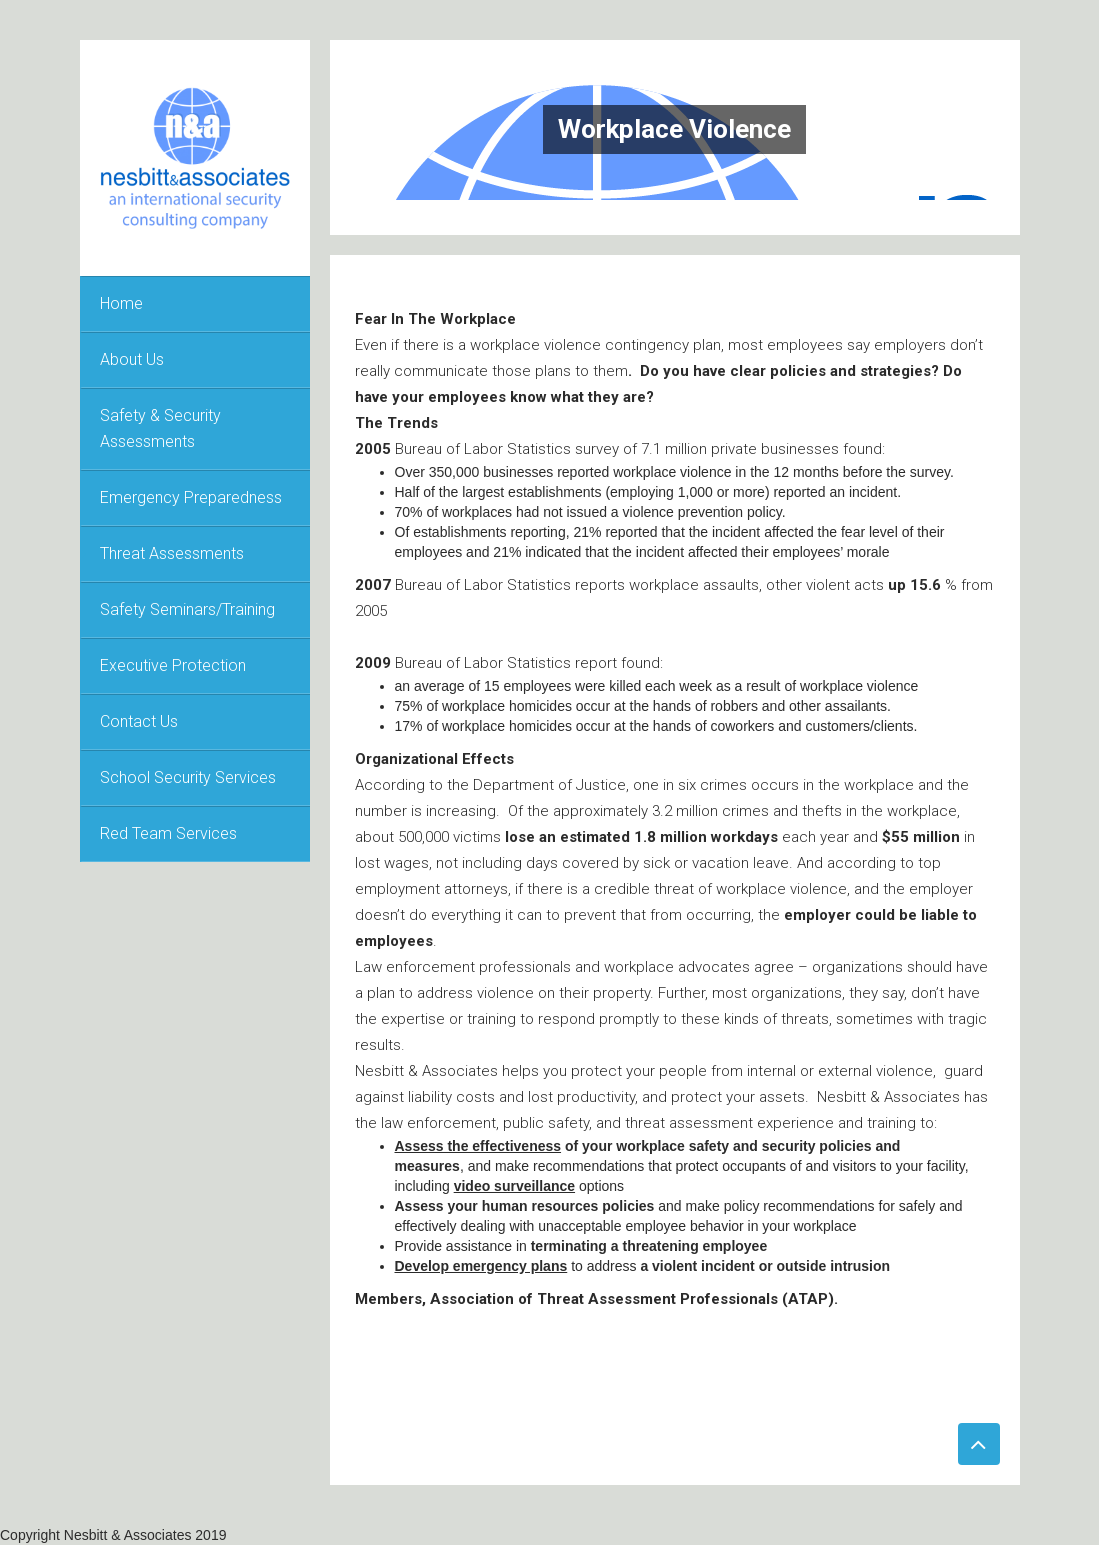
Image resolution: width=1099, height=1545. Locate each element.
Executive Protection (173, 665)
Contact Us (139, 721)
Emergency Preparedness (191, 497)
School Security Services (188, 777)
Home (121, 303)
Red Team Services (168, 833)
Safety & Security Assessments (160, 428)
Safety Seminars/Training (187, 609)
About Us (132, 359)
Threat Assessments (172, 553)
